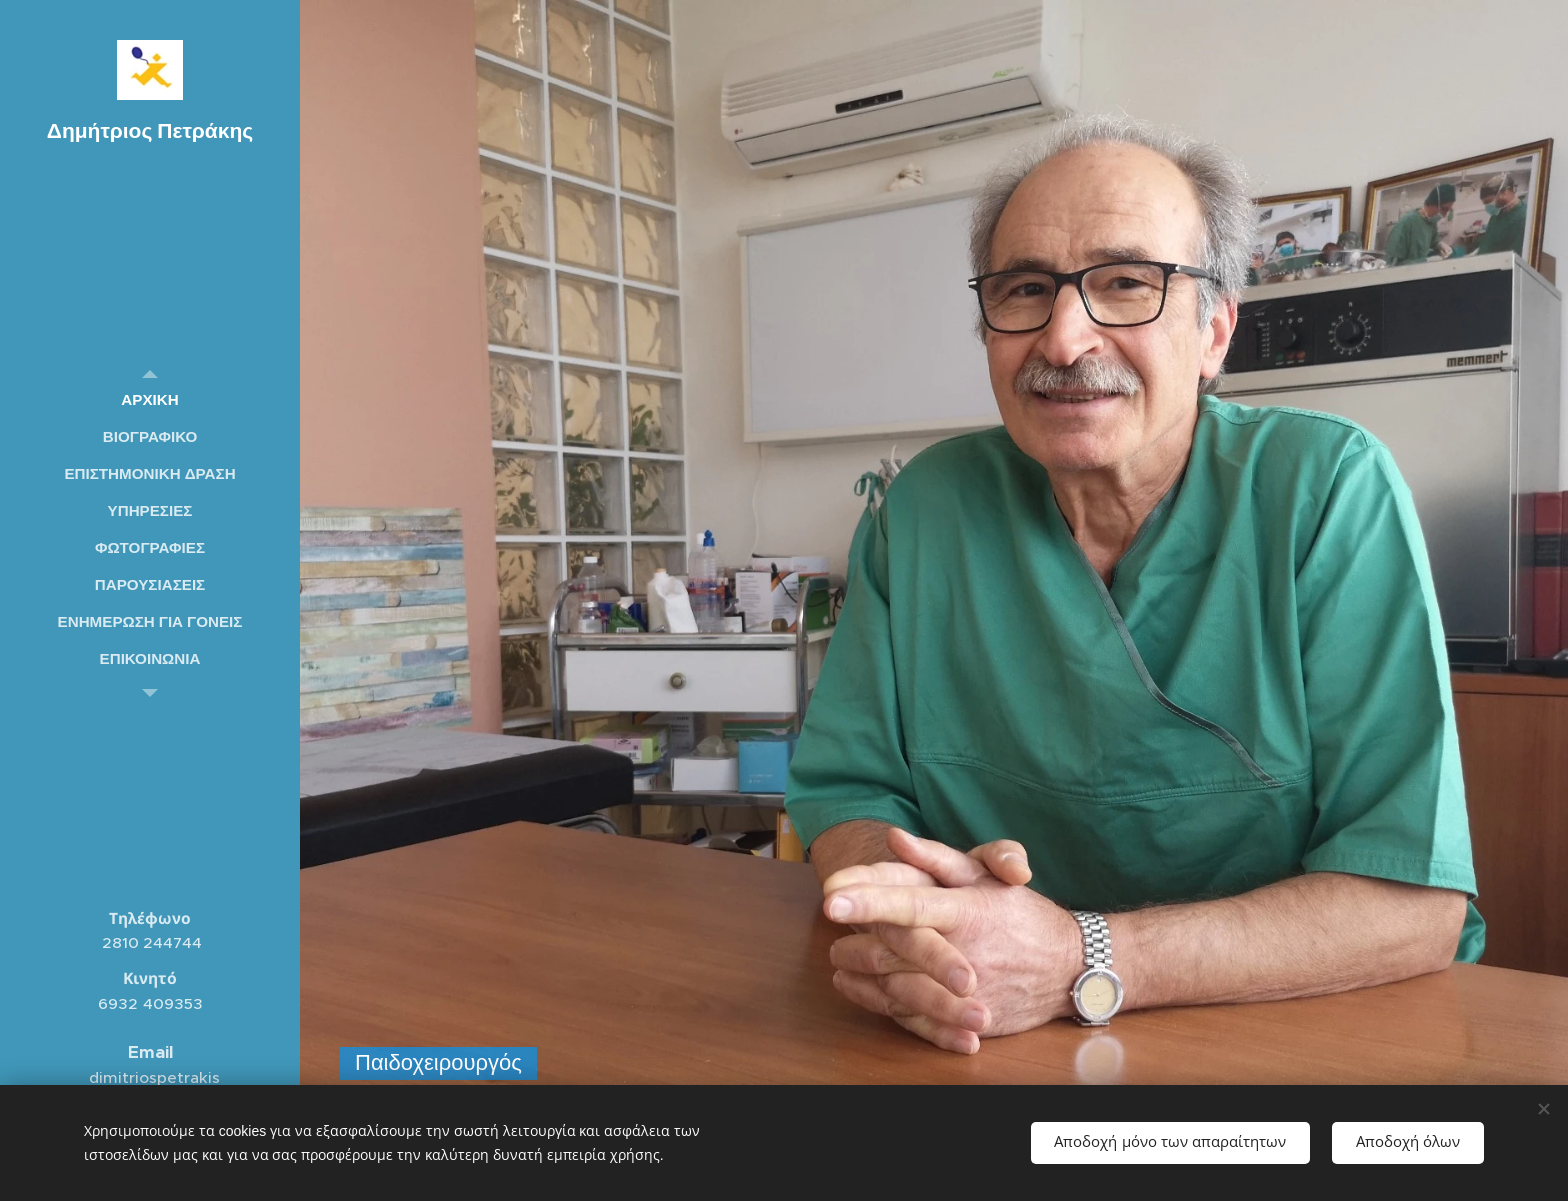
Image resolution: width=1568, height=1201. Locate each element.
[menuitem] (150, 399)
